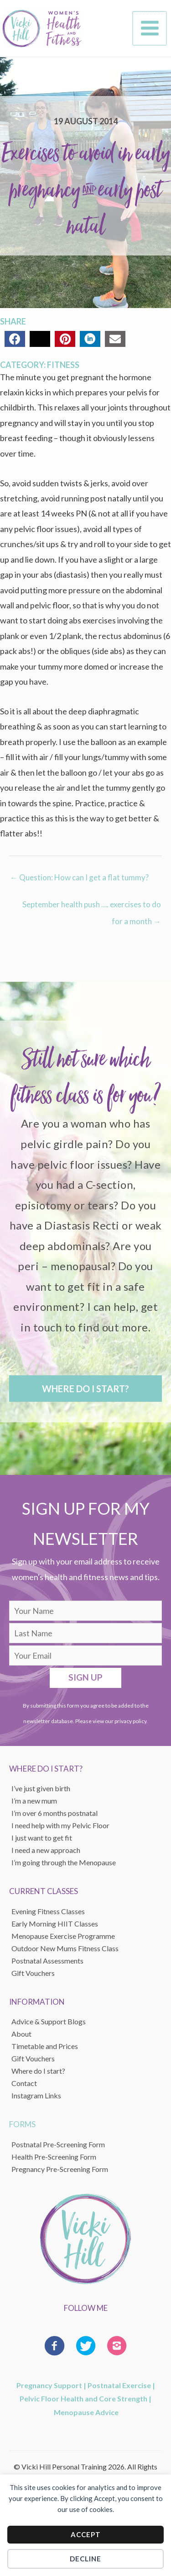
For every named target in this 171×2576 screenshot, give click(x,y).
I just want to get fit (41, 1837)
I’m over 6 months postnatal (54, 1813)
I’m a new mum (34, 1800)
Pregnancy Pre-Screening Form (59, 2169)
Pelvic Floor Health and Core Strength (83, 2398)
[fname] (85, 1611)
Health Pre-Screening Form (53, 2156)
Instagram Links (36, 2095)
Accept (86, 2534)
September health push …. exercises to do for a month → (91, 907)
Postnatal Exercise (119, 2385)
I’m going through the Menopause (63, 1862)
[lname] (85, 1633)
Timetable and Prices (44, 2046)
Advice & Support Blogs (48, 2021)
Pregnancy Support (49, 2385)
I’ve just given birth (40, 1788)
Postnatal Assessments (47, 1960)
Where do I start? (38, 2070)
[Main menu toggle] (150, 28)
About (21, 2033)
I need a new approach (45, 1850)
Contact (24, 2083)
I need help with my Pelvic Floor (60, 1825)
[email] (85, 1655)
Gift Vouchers (33, 2058)
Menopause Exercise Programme (63, 1936)
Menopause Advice (86, 2412)
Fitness (63, 365)
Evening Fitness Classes (48, 1911)
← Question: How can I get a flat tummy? (79, 877)
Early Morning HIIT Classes (54, 1923)
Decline (85, 2559)
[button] (85, 1388)
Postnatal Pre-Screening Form (58, 2144)
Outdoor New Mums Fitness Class (65, 1948)
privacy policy (130, 1721)
